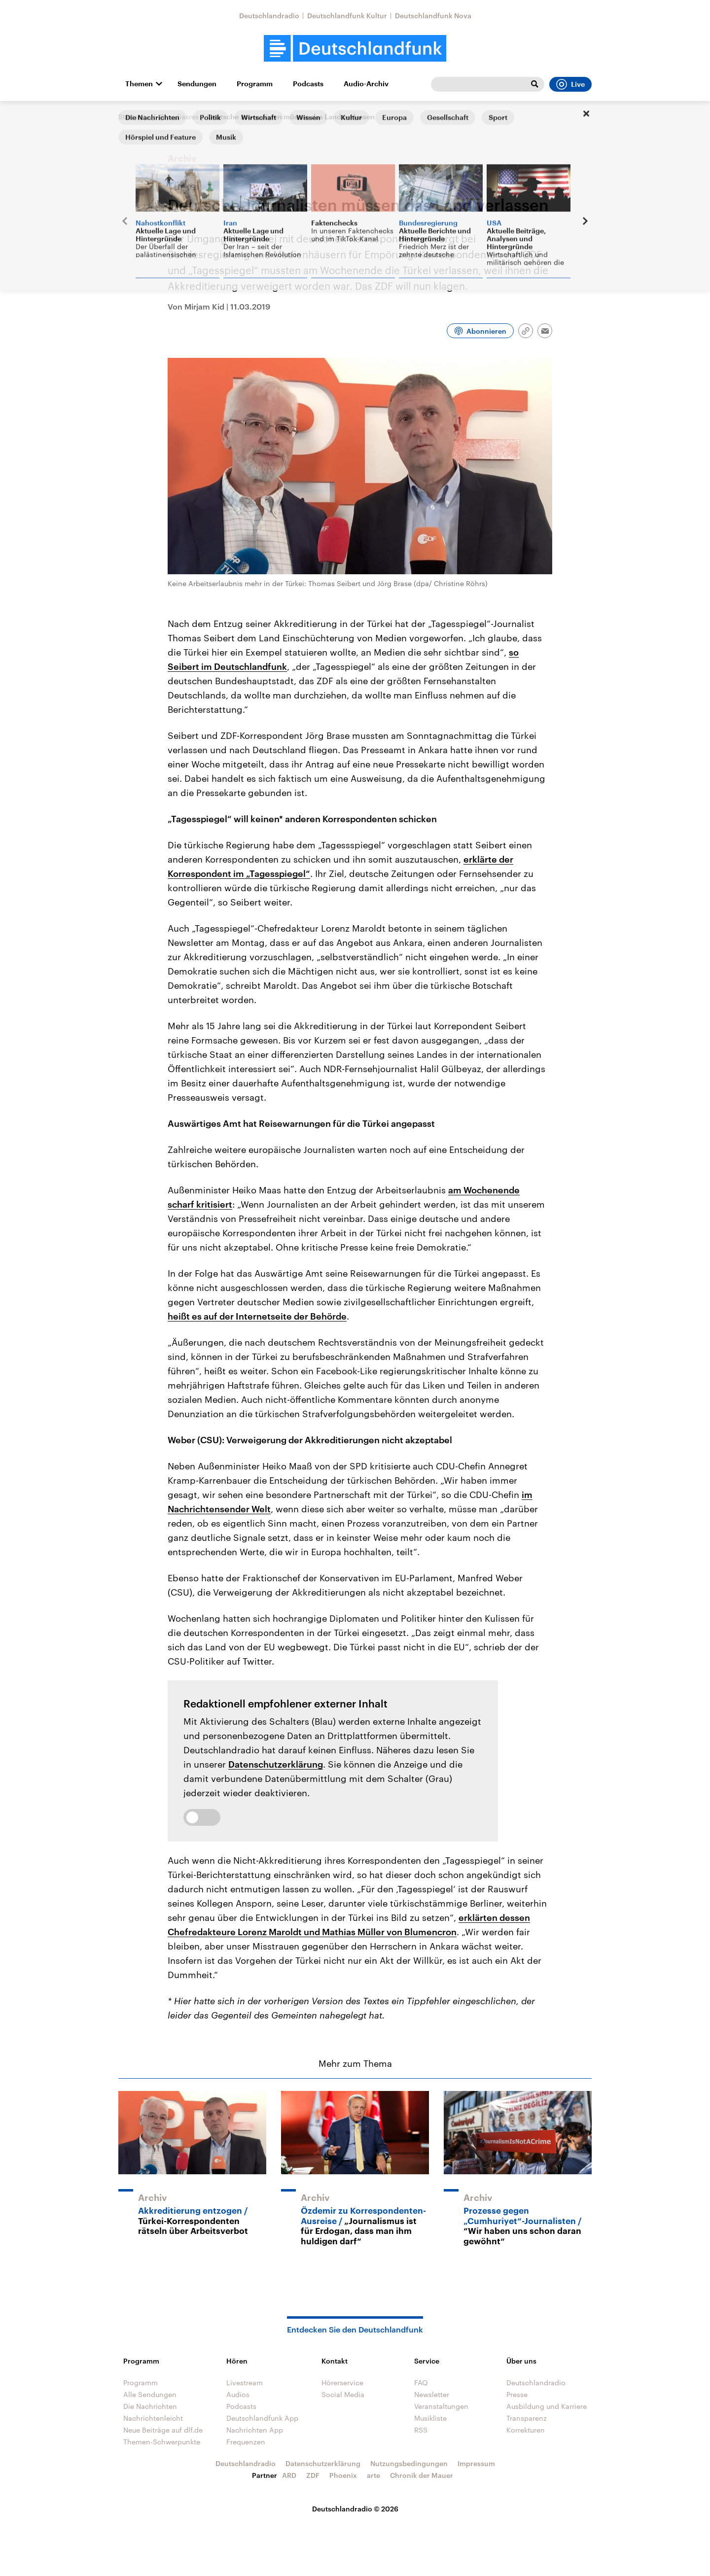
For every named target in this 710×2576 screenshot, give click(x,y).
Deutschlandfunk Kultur (347, 15)
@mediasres (178, 116)
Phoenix (343, 2475)
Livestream (244, 2382)
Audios (237, 2394)
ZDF (313, 2475)
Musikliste (430, 2418)
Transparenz (526, 2418)
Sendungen (197, 83)
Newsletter (431, 2394)
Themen (139, 83)
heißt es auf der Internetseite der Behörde (257, 1316)
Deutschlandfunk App (262, 2418)
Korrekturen (525, 2430)
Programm (255, 83)
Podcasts (308, 83)
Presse (517, 2394)
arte (373, 2475)
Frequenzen (245, 2441)
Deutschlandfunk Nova (433, 15)
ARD (289, 2475)
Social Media (342, 2394)
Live (570, 84)
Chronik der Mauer (421, 2475)
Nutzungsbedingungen (409, 2463)
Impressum (476, 2463)
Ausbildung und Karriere (546, 2406)
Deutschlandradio (269, 15)
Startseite (134, 116)
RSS (420, 2430)
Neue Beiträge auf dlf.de (163, 2430)
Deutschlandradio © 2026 (355, 2509)
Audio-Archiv (366, 83)
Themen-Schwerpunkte (161, 2441)
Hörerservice (342, 2382)
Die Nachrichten (150, 2406)
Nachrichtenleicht (153, 2418)
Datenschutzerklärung (275, 1764)
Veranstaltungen (441, 2406)
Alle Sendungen (150, 2394)
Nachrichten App (254, 2430)
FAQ (421, 2382)
